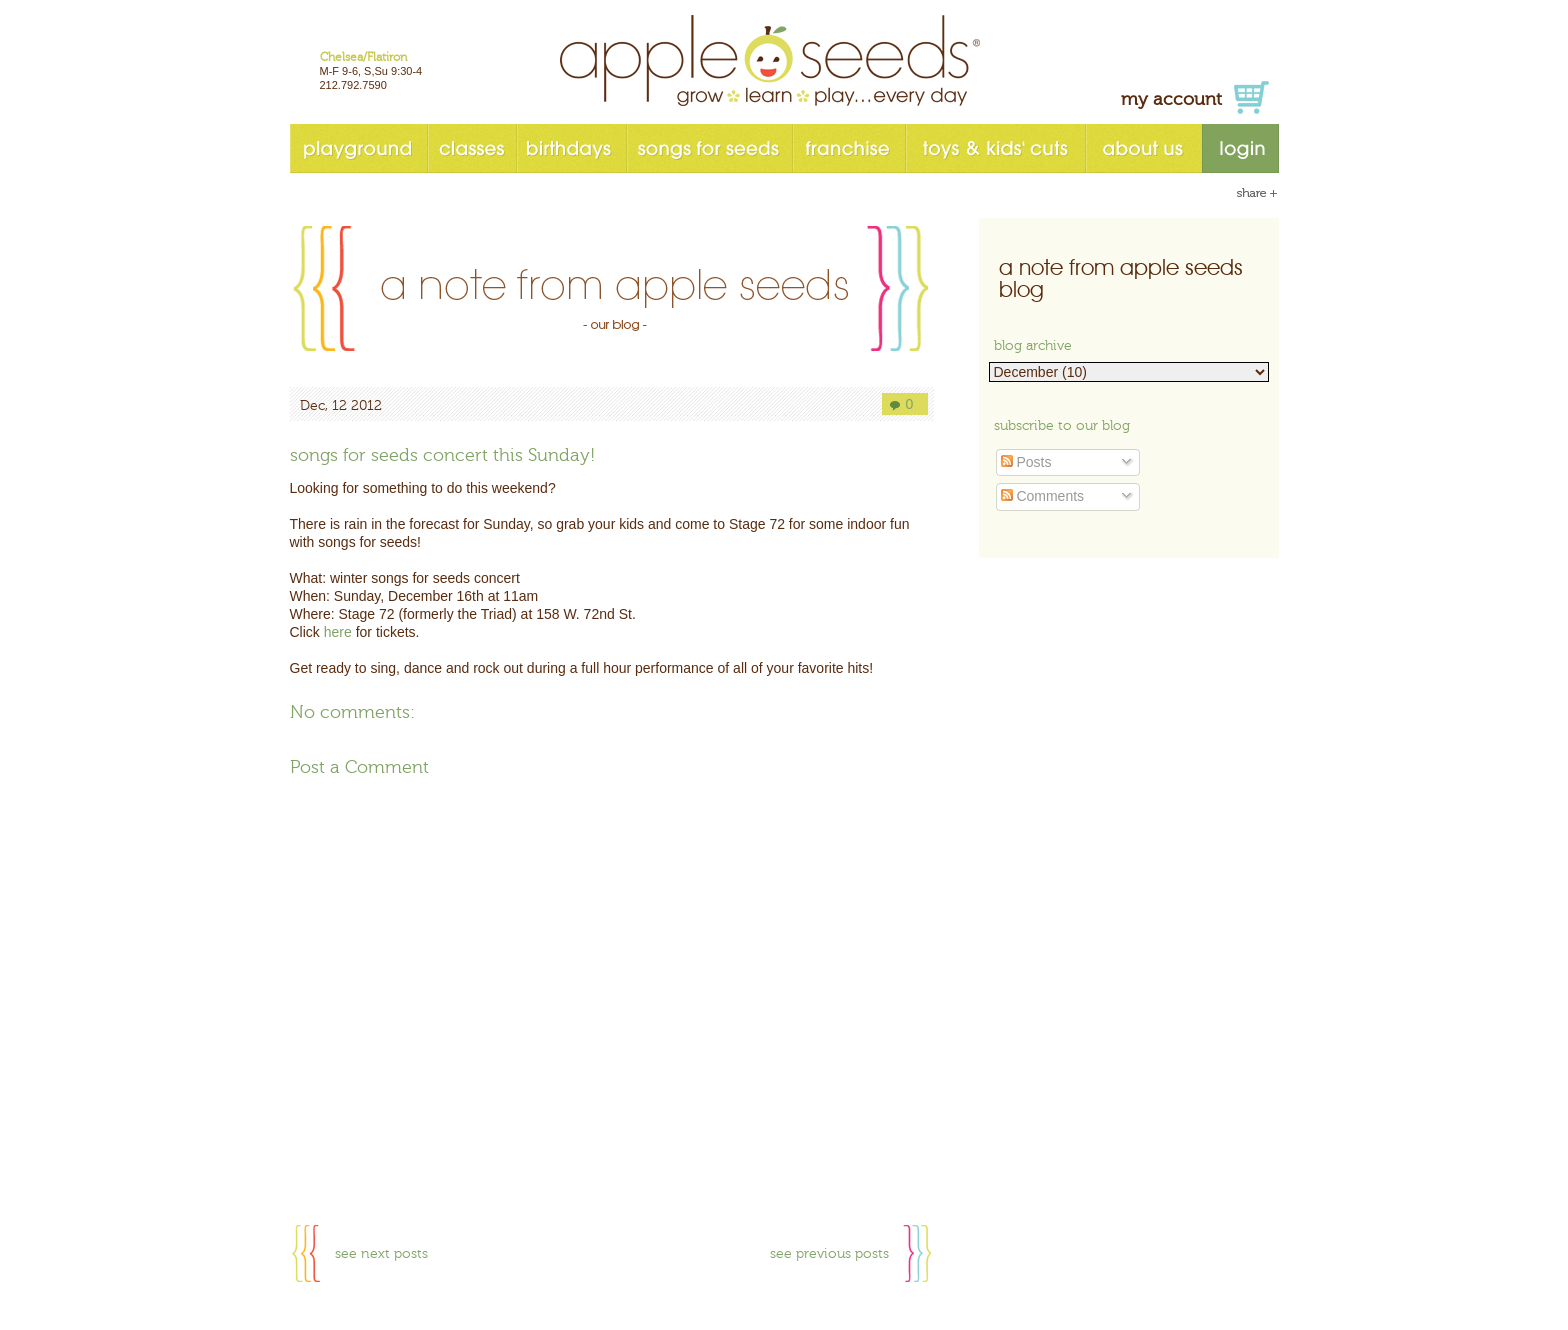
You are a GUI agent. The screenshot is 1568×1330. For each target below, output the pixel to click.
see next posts (381, 1254)
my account (1171, 99)
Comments (1043, 496)
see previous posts (829, 1254)
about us (1143, 148)
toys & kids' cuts (995, 148)
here (338, 632)
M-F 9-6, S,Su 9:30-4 (371, 71)
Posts (1026, 462)
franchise (848, 148)
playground (358, 148)
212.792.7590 (353, 85)
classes (471, 148)
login (1240, 148)
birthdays (571, 148)
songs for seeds (709, 148)
